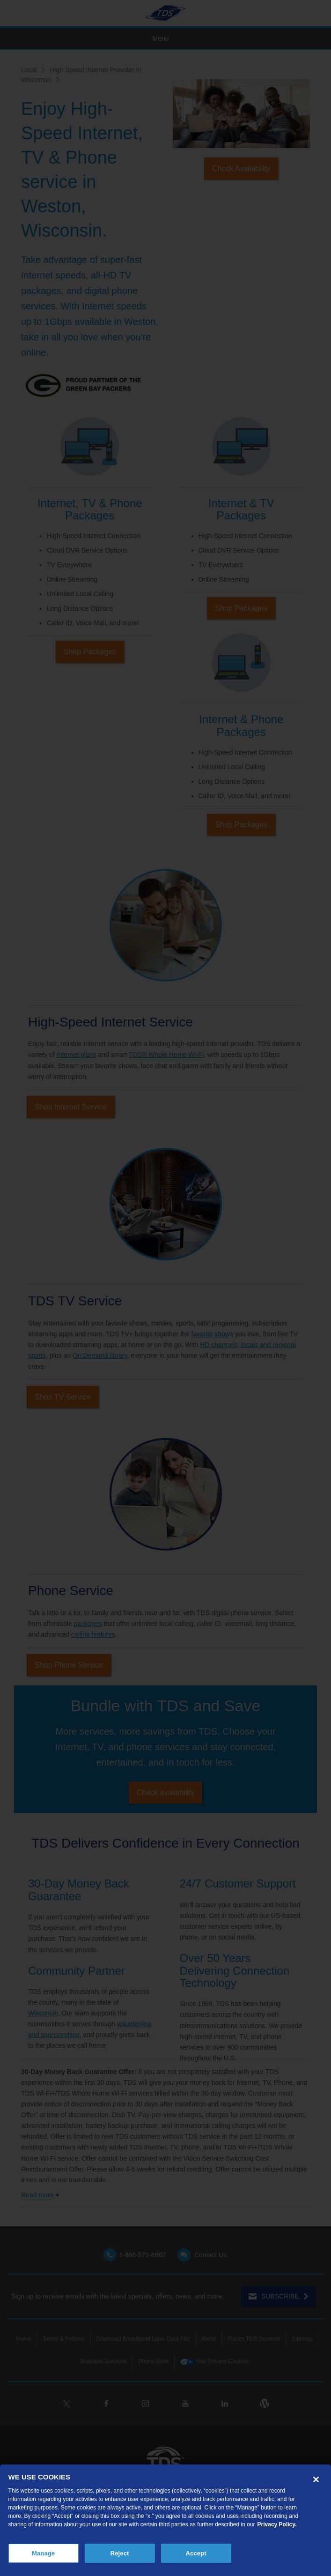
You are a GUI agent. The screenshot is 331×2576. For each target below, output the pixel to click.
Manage (43, 2553)
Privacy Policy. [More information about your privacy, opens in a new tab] (277, 2524)
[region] (165, 2520)
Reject (119, 2553)
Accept (196, 2553)
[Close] (316, 2479)
